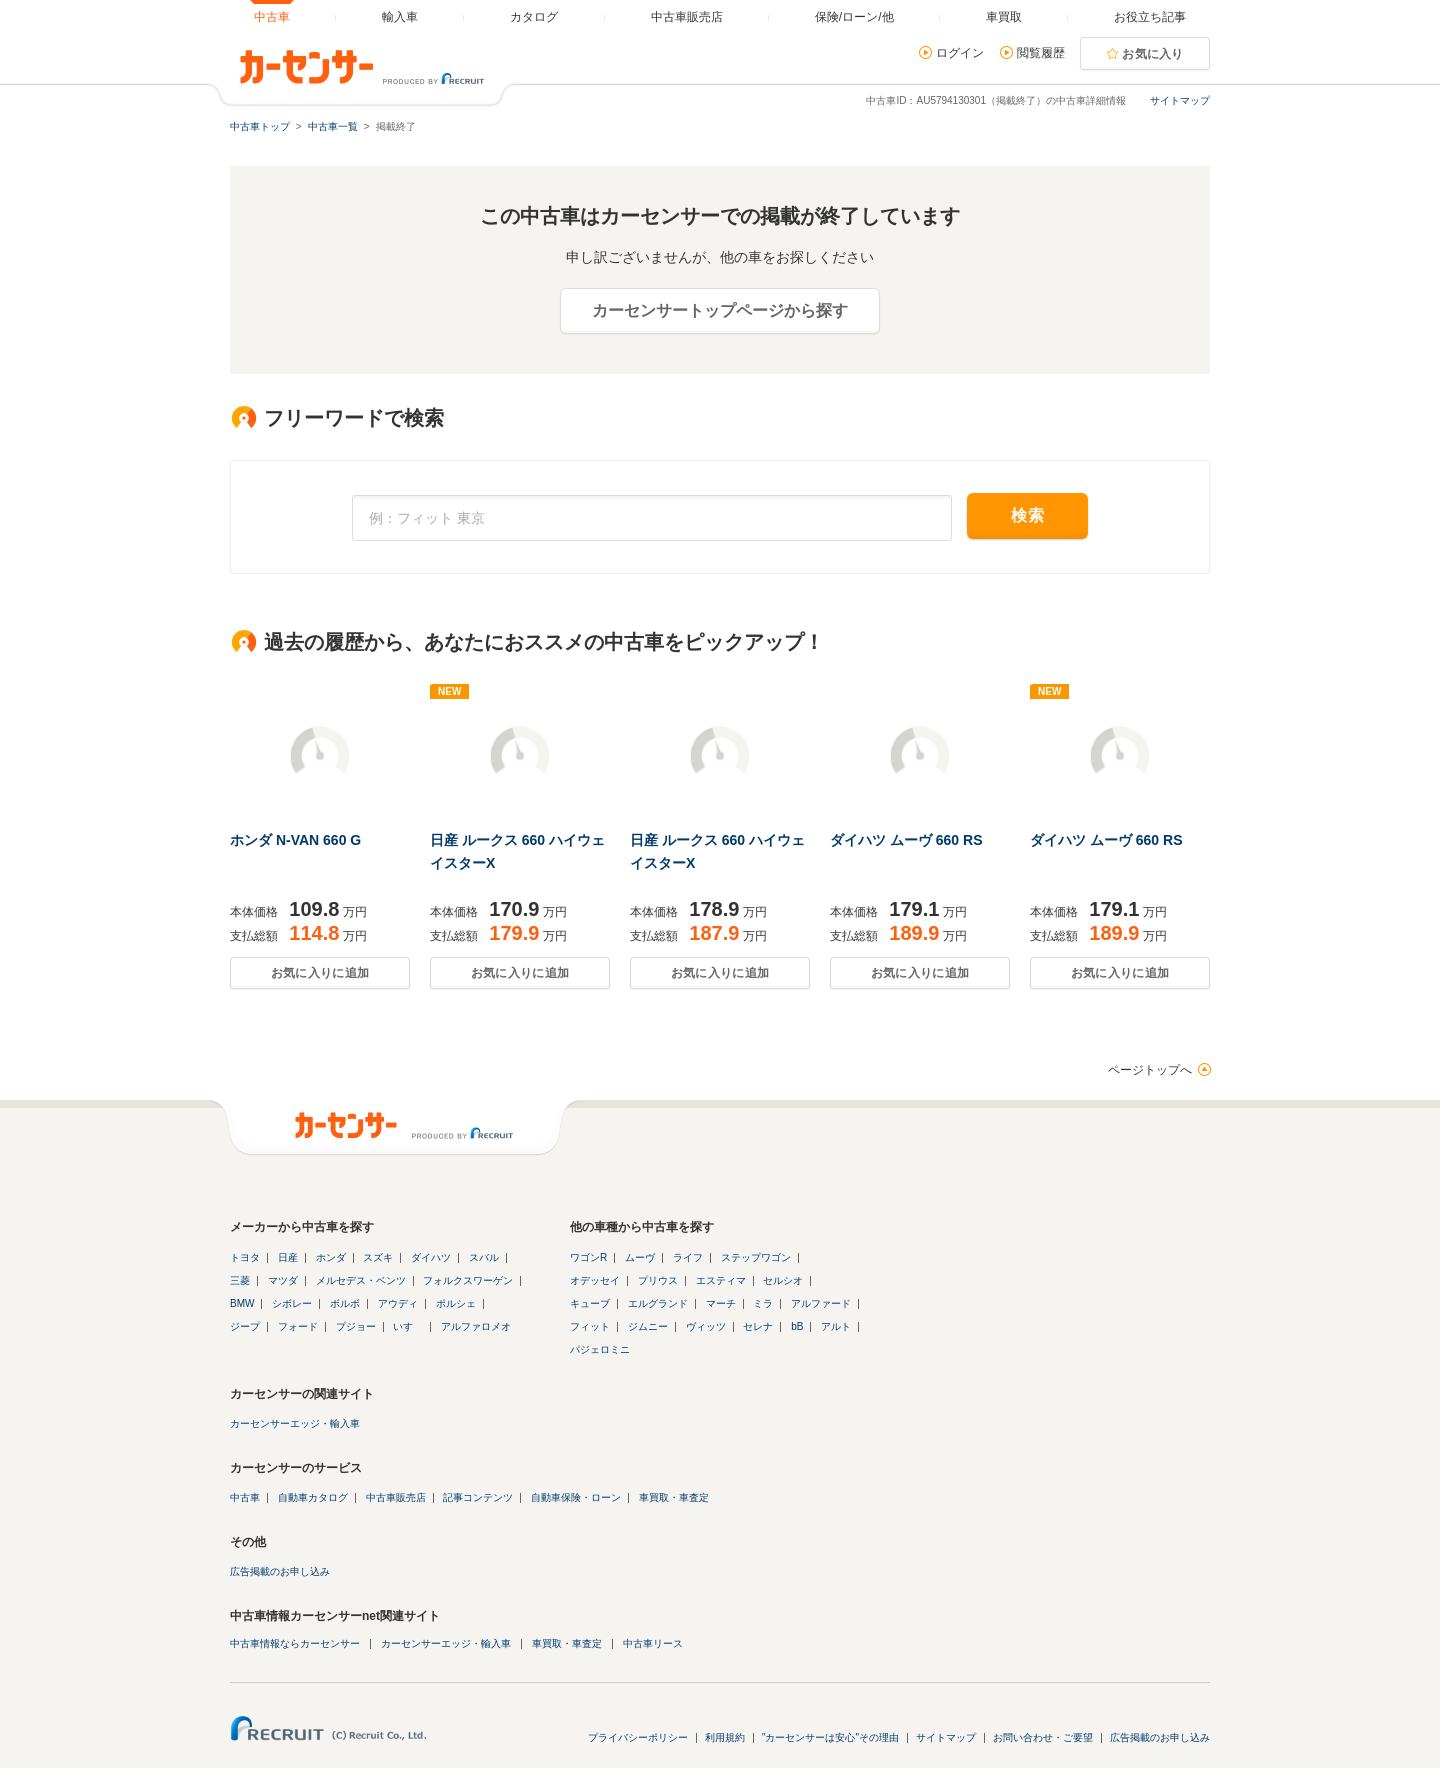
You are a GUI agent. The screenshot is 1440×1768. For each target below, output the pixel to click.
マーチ (721, 1303)
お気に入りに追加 (320, 973)
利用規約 (725, 1737)
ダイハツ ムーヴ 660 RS (906, 840)
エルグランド (658, 1303)
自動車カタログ (313, 1497)
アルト (836, 1326)
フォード (298, 1326)
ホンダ (331, 1257)
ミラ (763, 1303)
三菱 (240, 1280)
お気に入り (1153, 54)
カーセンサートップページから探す (720, 310)
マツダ (283, 1280)
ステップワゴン (756, 1257)
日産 (288, 1257)
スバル (484, 1257)
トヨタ (245, 1257)
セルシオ (783, 1280)
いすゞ (408, 1326)
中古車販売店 (396, 1497)
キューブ (590, 1303)
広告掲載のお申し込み (280, 1571)
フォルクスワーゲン (468, 1280)
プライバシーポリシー (638, 1737)
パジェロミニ (600, 1349)
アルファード (821, 1303)
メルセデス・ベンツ (361, 1280)
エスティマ (721, 1280)
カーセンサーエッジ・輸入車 (295, 1423)
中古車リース (653, 1643)
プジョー (356, 1326)
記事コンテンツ (478, 1497)
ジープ (245, 1326)
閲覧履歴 (1041, 53)
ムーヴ (640, 1257)
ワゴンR (588, 1257)
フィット (590, 1326)
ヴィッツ (706, 1326)
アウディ (398, 1303)
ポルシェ (456, 1303)
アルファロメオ (476, 1326)
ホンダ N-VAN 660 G (295, 840)
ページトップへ (1150, 1070)
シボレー (292, 1303)
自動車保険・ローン (576, 1497)
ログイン (960, 53)
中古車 (245, 1497)
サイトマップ (1180, 100)
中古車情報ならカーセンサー (295, 1643)
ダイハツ (431, 1257)
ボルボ (345, 1303)
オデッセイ (595, 1280)
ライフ (688, 1257)
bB (797, 1326)
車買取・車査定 (674, 1497)
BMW (242, 1303)
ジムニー (648, 1326)
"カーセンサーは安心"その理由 (830, 1737)
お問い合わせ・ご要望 (1043, 1737)
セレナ (758, 1326)
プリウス (658, 1280)
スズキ (378, 1257)
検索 (1027, 515)
